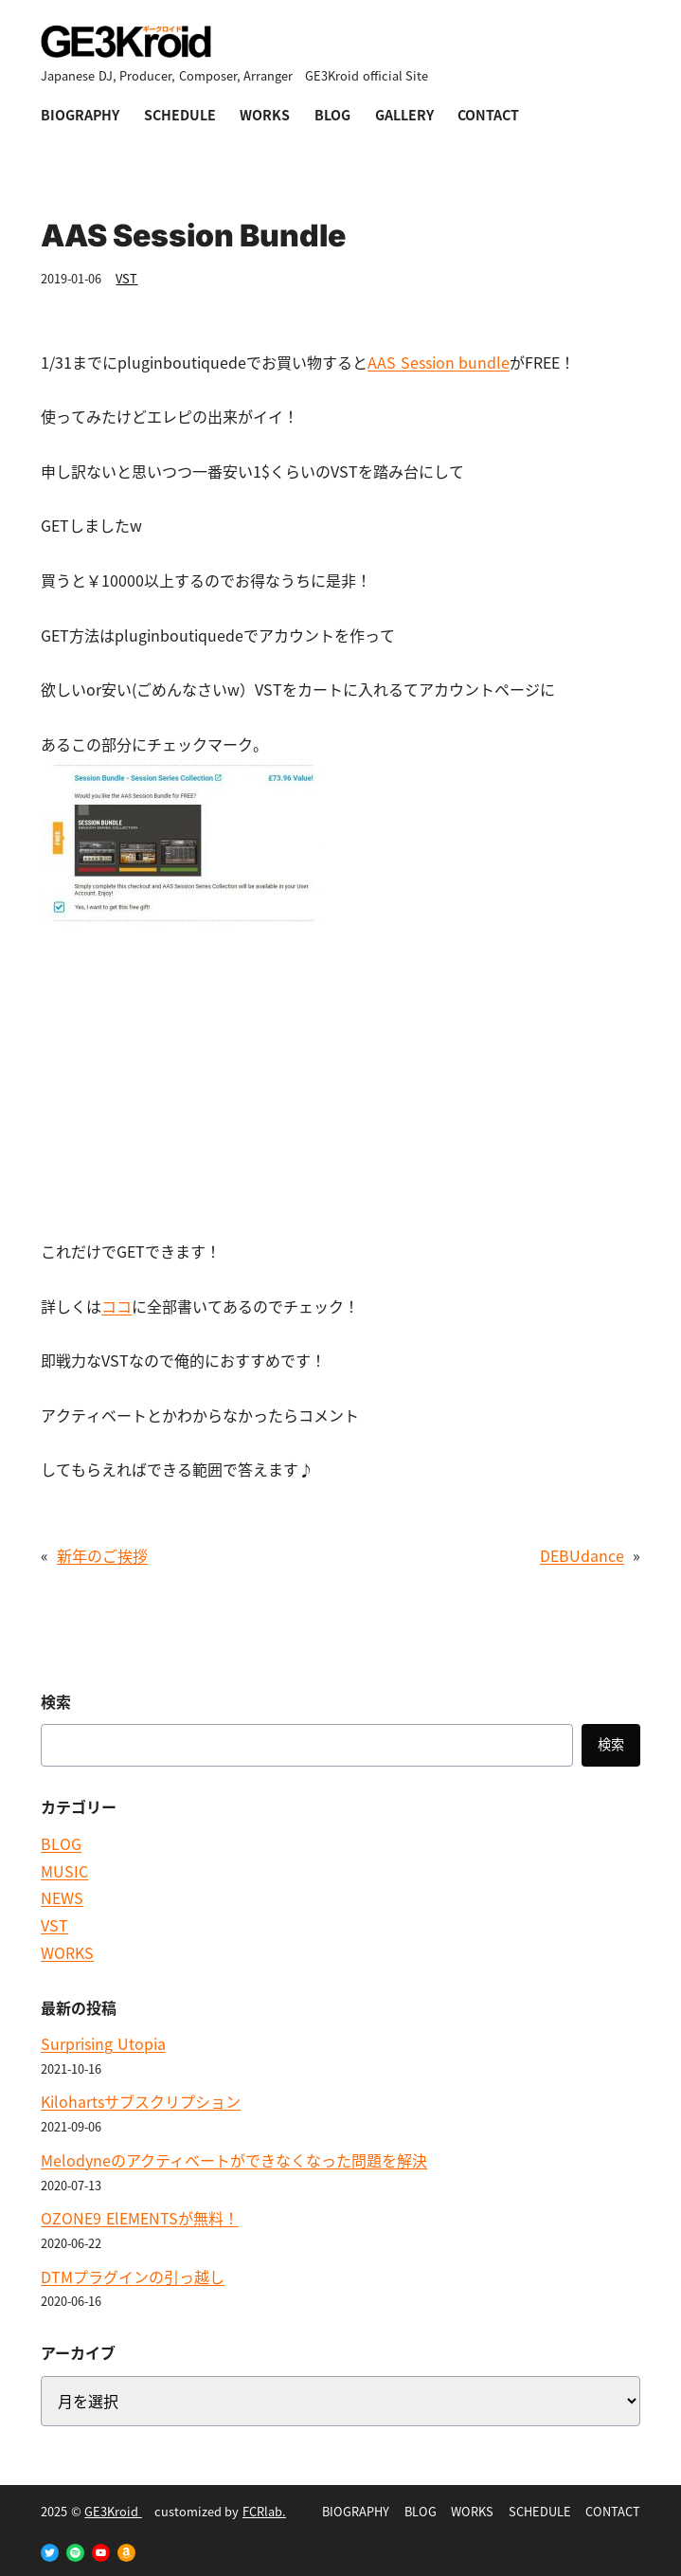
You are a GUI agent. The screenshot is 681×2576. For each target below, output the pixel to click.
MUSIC (64, 1870)
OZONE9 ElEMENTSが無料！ (139, 2217)
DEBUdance (582, 1555)
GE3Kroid (113, 2511)
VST (126, 278)
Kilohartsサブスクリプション (141, 2101)
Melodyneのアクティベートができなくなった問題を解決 (234, 2160)
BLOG (61, 1843)
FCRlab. (264, 2511)
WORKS (67, 1952)
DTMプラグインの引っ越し (132, 2276)
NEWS (62, 1897)
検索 (611, 1743)
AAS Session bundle (438, 362)
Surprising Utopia (103, 2043)
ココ (116, 1306)
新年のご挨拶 (102, 1555)
